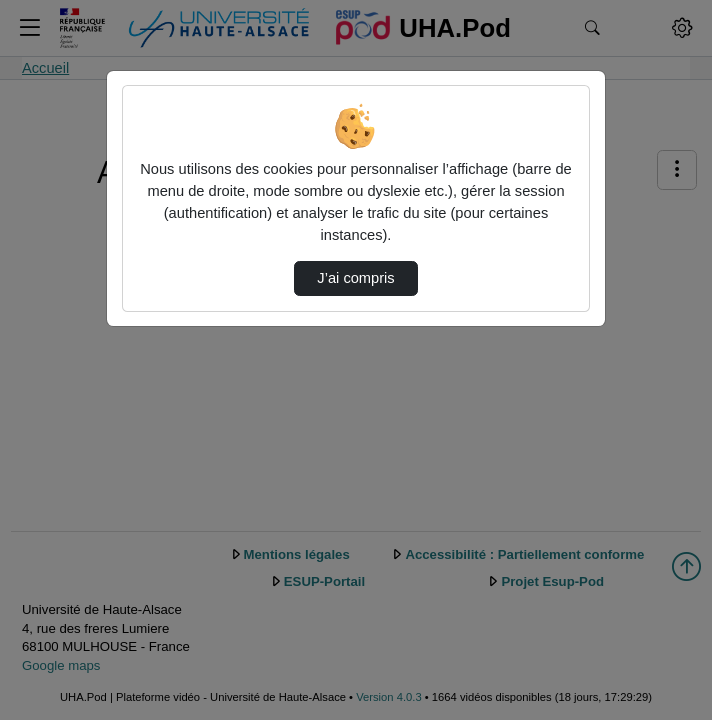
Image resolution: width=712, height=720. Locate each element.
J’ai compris (355, 278)
